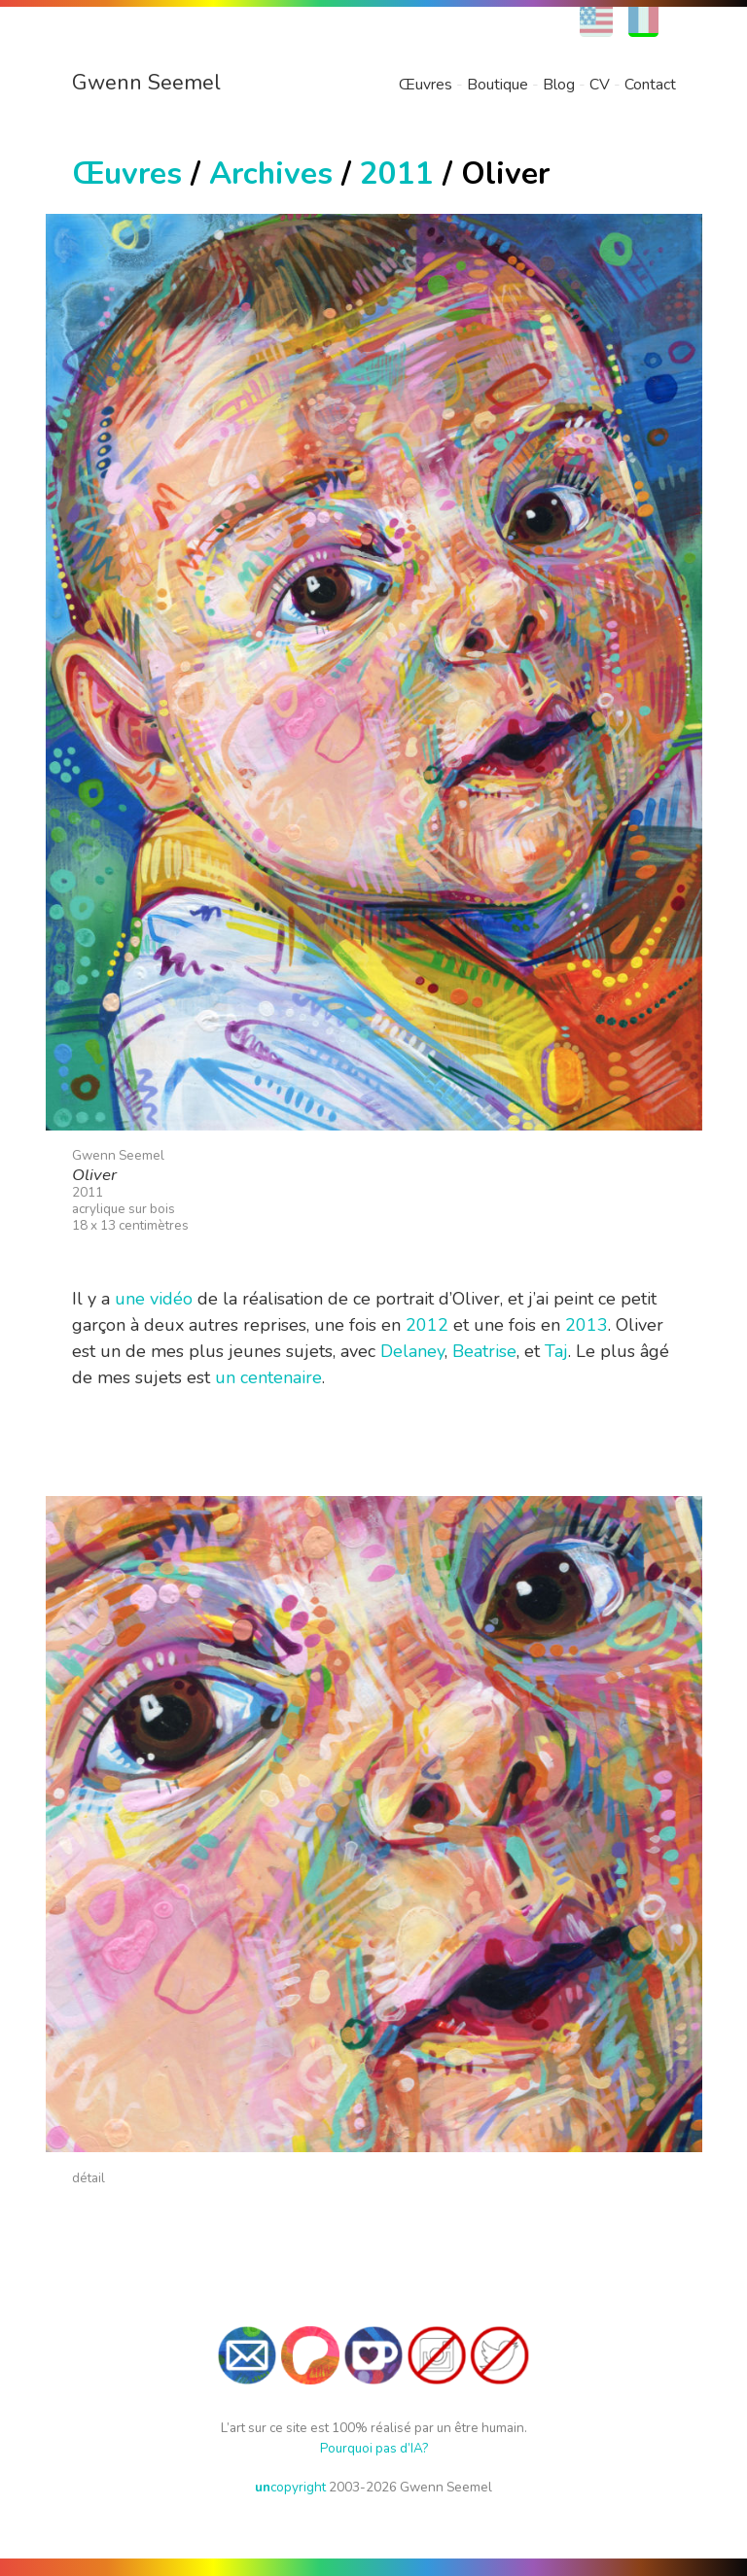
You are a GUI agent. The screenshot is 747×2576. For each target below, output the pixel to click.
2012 (427, 1325)
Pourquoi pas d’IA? (374, 2448)
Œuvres (425, 84)
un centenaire (268, 1377)
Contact (650, 84)
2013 (586, 1325)
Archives (271, 173)
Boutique (497, 84)
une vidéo (154, 1298)
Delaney (412, 1351)
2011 (397, 173)
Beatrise (484, 1351)
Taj (556, 1351)
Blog (559, 84)
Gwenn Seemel (146, 82)
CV (599, 84)
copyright (290, 2487)
